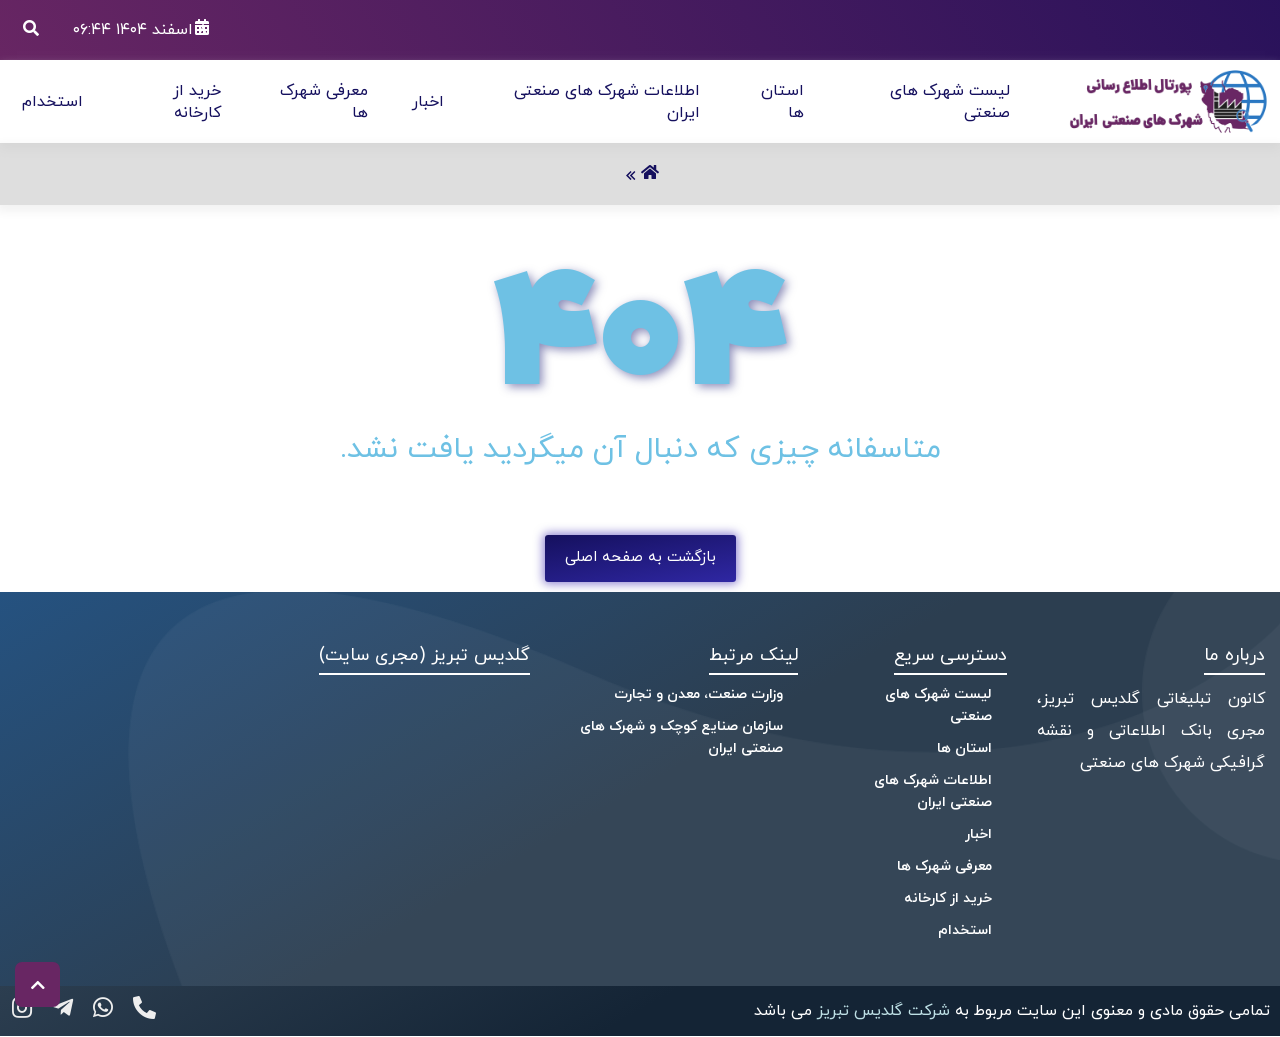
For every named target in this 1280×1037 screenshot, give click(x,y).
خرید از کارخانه (197, 102)
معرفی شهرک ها (944, 866)
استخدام (52, 102)
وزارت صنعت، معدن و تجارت (698, 694)
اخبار (428, 102)
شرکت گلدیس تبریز (881, 1011)
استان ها (964, 748)
